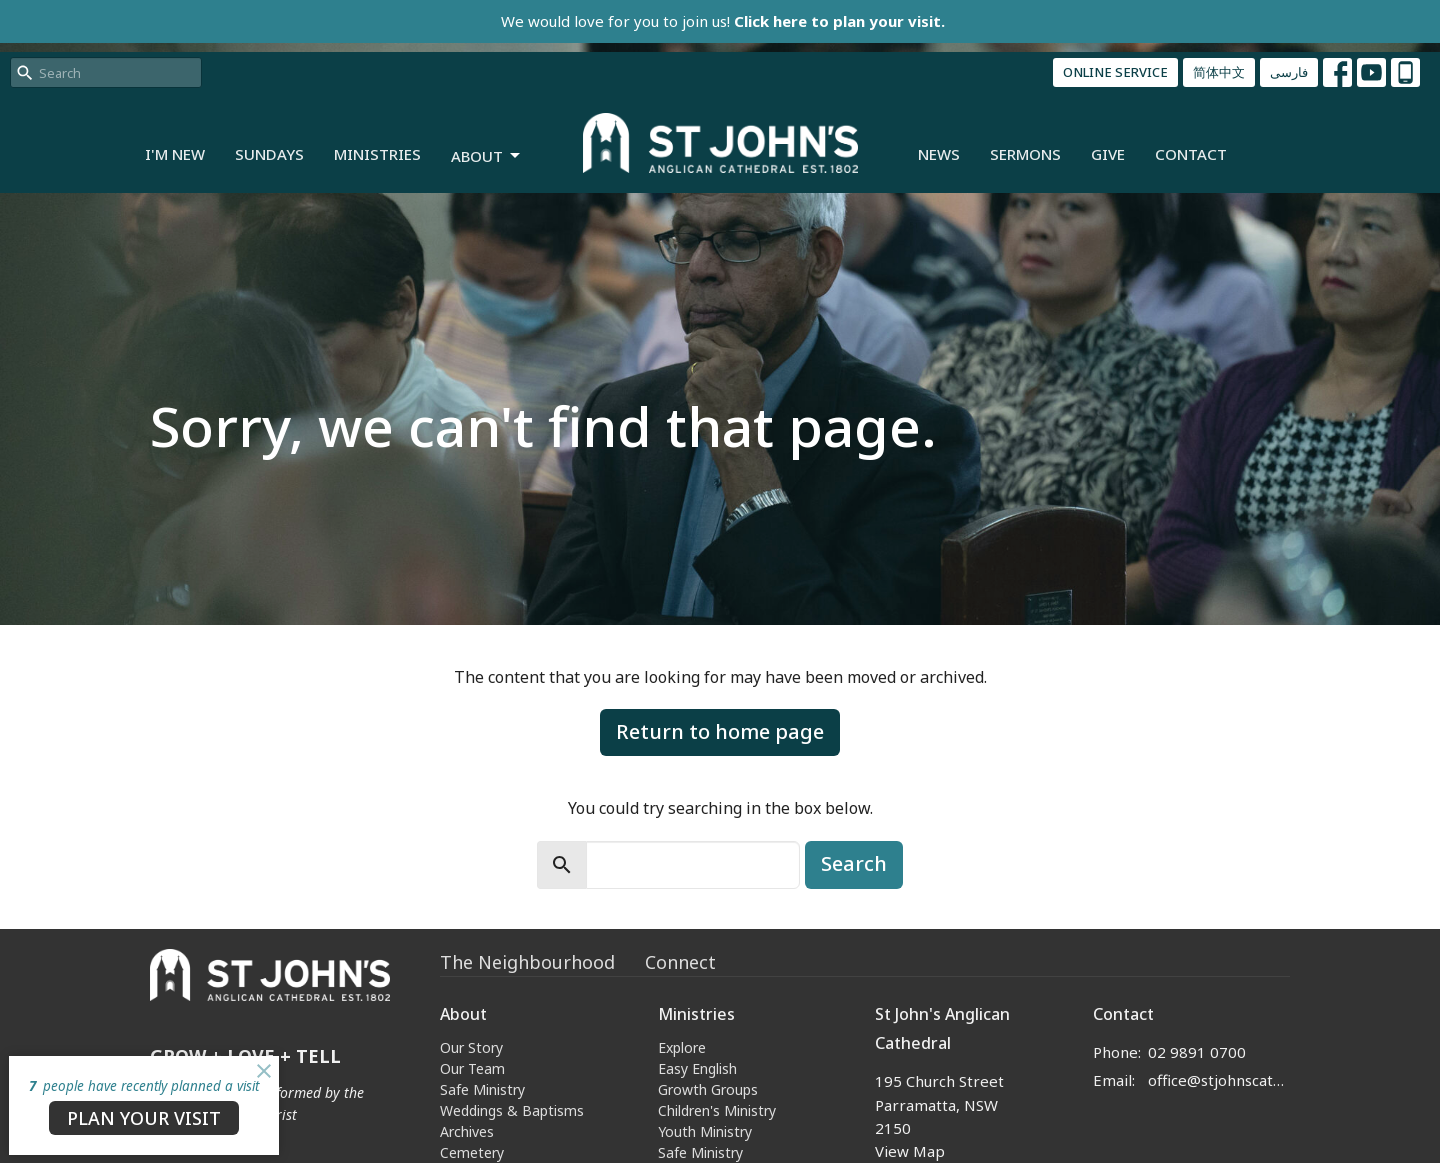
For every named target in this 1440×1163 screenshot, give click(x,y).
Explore (682, 1047)
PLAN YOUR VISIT (144, 1118)
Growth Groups (708, 1089)
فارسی (1289, 72)
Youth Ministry (705, 1131)
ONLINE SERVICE (1115, 72)
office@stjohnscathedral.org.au (1219, 1080)
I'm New (175, 154)
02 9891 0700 (1197, 1052)
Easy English (697, 1068)
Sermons (1025, 154)
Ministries (377, 154)
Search (854, 863)
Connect (680, 962)
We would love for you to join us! (723, 21)
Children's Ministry (717, 1110)
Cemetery (472, 1152)
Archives (467, 1131)
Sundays (269, 154)
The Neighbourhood (527, 962)
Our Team (472, 1068)
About (487, 156)
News (939, 154)
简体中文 (1219, 72)
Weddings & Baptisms (512, 1110)
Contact (1191, 154)
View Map (910, 1151)
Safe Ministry (482, 1089)
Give (1108, 154)
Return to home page (720, 731)
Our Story (471, 1047)
